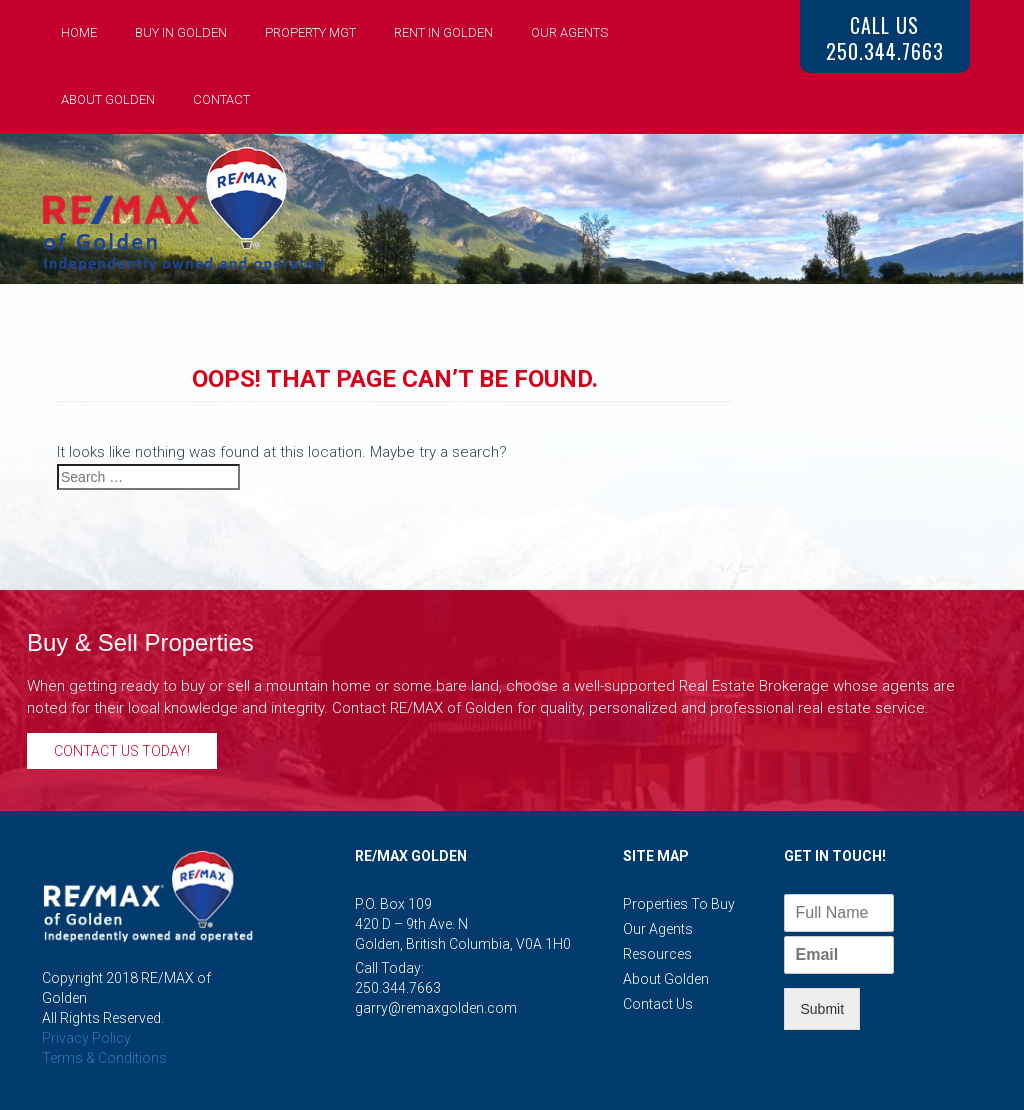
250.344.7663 (398, 988)
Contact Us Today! (122, 751)
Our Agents (569, 32)
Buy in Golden (181, 32)
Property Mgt (310, 32)
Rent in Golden (443, 32)
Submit (822, 1009)
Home (79, 32)
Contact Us (658, 1004)
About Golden (108, 99)
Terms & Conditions (104, 1058)
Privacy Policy (86, 1038)
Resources (657, 954)
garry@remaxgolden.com (436, 1008)
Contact (221, 99)
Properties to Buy (679, 904)
